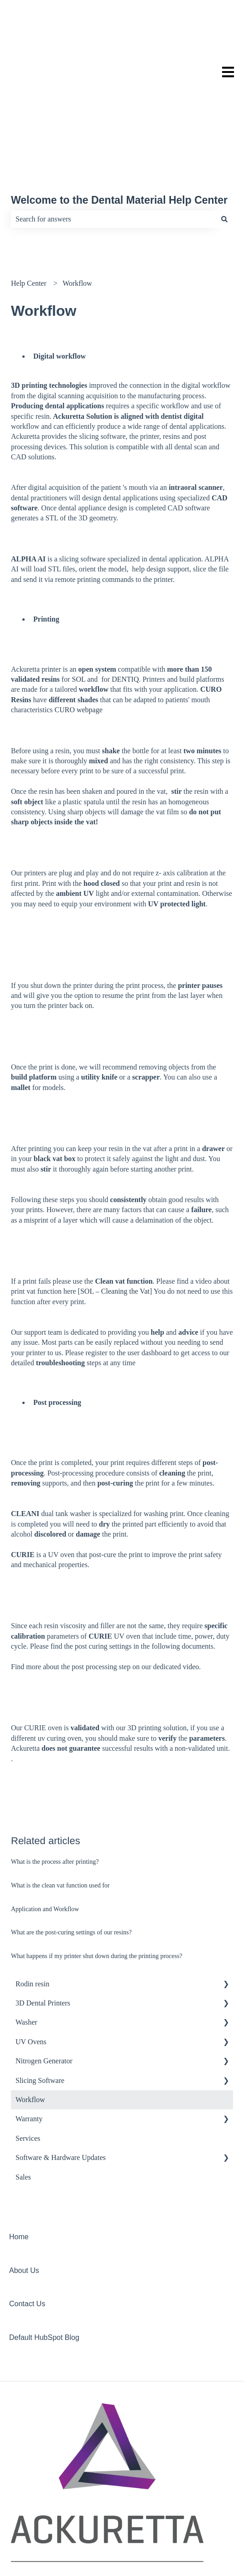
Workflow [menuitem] (30, 2027)
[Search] (224, 147)
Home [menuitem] (19, 2165)
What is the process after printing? (55, 1789)
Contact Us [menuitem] (27, 2232)
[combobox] (113, 147)
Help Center (29, 211)
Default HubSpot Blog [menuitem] (44, 2265)
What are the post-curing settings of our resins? (71, 1860)
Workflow (77, 211)
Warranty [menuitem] (29, 2047)
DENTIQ (125, 607)
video (191, 1595)
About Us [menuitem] (24, 2198)
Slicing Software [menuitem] (40, 2008)
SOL (78, 607)
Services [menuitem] (28, 2066)
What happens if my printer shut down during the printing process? (96, 1884)
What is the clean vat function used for (60, 1813)
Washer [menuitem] (26, 1950)
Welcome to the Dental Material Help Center (119, 128)
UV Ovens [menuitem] (31, 1970)
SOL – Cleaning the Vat (115, 1219)
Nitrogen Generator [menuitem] (44, 1989)
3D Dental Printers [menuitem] (43, 1931)
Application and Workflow (45, 1837)
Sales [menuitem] (23, 2105)
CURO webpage (79, 638)
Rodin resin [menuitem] (32, 1912)
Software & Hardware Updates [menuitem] (61, 2085)
